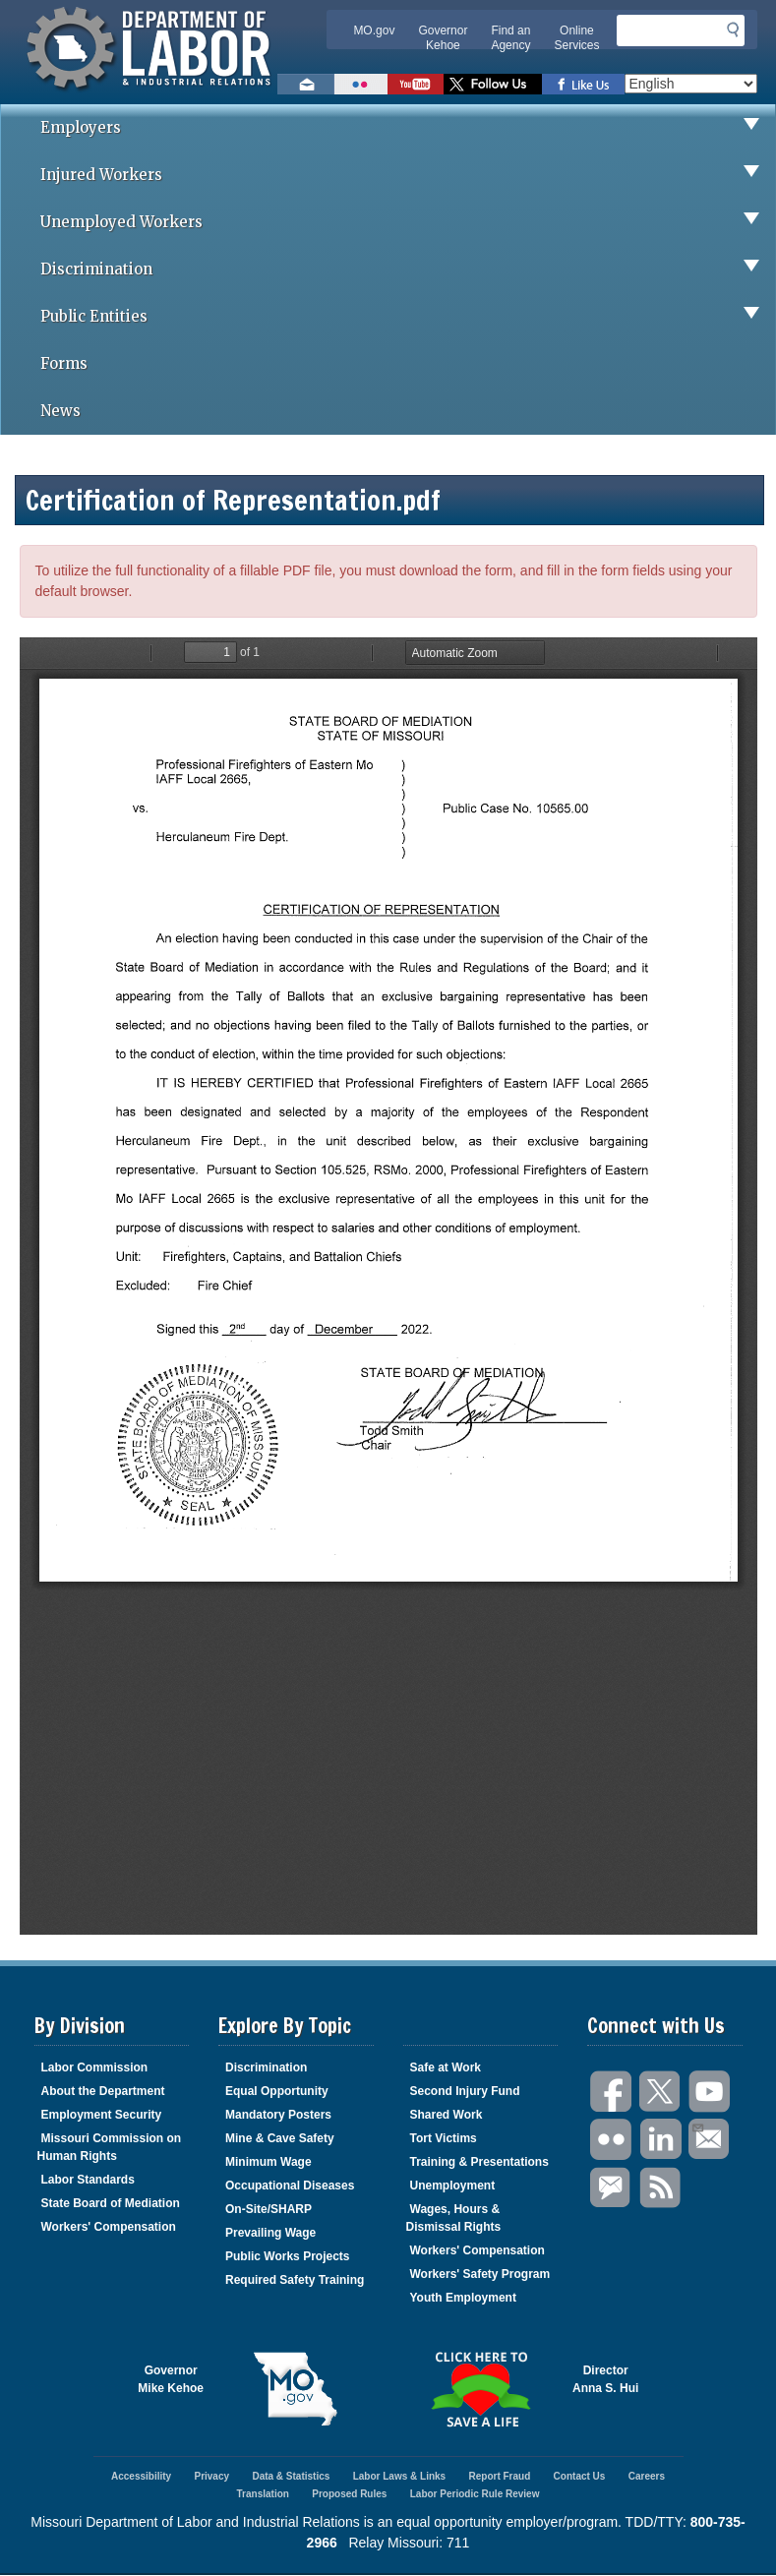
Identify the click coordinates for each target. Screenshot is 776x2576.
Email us (305, 84)
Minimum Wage (268, 2162)
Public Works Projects (287, 2256)
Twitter (661, 2091)
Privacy (211, 2476)
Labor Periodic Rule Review (475, 2493)
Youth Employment (463, 2298)
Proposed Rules (349, 2493)
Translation (263, 2493)
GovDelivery (611, 2188)
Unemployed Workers (407, 222)
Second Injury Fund (465, 2091)
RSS (661, 2188)
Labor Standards (88, 2180)
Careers (646, 2476)
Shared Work (446, 2115)
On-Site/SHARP (268, 2209)
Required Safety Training (294, 2280)
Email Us (696, 2125)
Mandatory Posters (278, 2115)
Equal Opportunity (276, 2091)
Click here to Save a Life (480, 2389)
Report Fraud (499, 2476)
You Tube (710, 2091)
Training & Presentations (479, 2162)
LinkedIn (661, 2140)
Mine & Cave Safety (279, 2138)
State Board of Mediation (110, 2203)
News (60, 410)
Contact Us (580, 2476)
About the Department (103, 2091)
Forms (64, 363)
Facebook (611, 2091)
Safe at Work (445, 2067)
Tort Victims (443, 2138)
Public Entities (407, 316)
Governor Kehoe (442, 38)
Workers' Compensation (108, 2227)
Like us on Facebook (583, 84)
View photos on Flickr (361, 84)
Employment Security (101, 2115)
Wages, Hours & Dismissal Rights (454, 2218)
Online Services (576, 38)
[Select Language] (691, 83)
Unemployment (453, 2185)
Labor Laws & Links (399, 2476)
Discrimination (407, 269)
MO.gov (373, 30)
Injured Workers (407, 175)
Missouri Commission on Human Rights (109, 2147)
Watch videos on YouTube (416, 84)
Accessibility (141, 2476)
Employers (407, 127)
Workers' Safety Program (480, 2274)
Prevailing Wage (270, 2233)
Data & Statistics (290, 2476)
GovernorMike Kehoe (171, 2379)
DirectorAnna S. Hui (605, 2379)
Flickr (611, 2140)
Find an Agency (510, 38)
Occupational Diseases (289, 2185)
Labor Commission (95, 2067)
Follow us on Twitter (493, 84)
